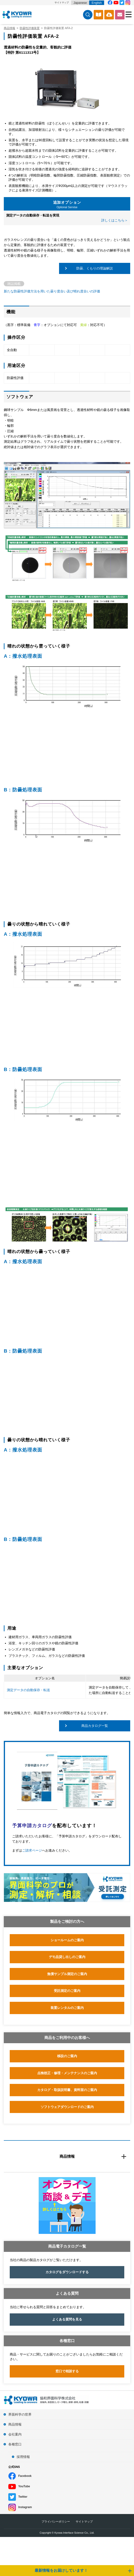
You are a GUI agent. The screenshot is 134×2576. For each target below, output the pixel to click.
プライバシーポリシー (56, 2521)
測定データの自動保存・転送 (28, 1690)
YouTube (24, 2486)
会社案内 (15, 2434)
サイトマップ (62, 2)
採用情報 (23, 2457)
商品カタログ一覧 (94, 1726)
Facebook (25, 2476)
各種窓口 (15, 2444)
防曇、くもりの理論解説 (94, 268)
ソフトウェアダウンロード (109, 14)
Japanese (80, 2)
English (97, 2)
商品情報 (67, 2156)
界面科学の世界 (20, 2414)
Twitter (22, 2496)
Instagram (25, 2507)
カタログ (98, 14)
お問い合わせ (120, 14)
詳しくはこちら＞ (114, 220)
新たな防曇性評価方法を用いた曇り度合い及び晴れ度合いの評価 (52, 291)
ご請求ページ (32, 1850)
